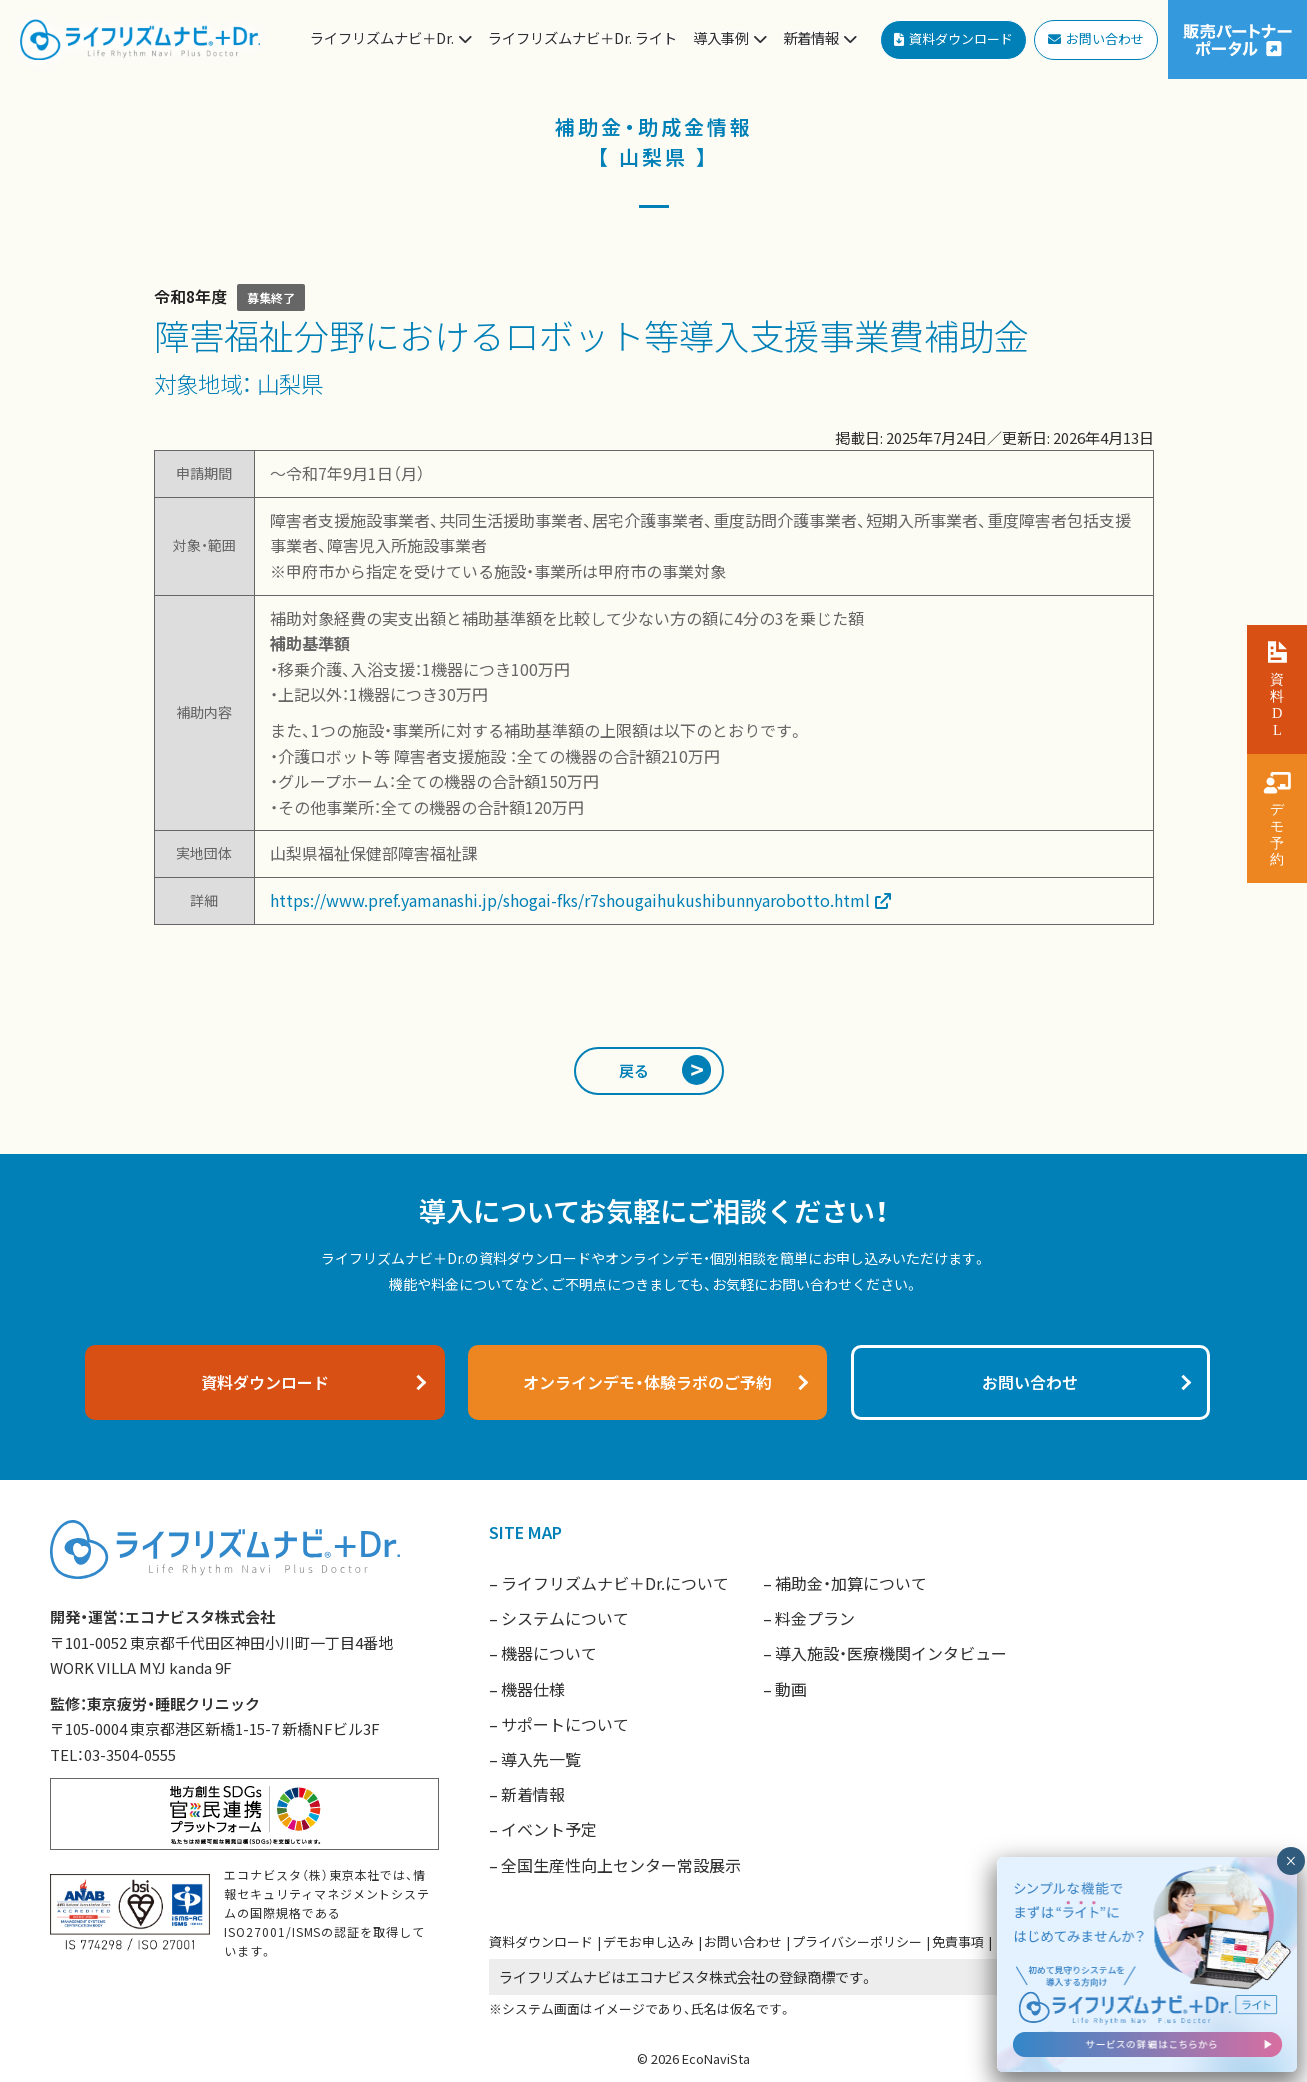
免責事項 (958, 1941)
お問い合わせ (743, 1941)
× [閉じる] (1290, 1861)
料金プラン (815, 1618)
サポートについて (565, 1724)
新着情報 (533, 1794)
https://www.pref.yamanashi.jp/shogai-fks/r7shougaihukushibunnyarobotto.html (570, 900)
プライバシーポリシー (857, 1941)
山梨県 (290, 383)
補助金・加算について (851, 1583)
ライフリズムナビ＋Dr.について (615, 1583)
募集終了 (271, 297)
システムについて (565, 1618)
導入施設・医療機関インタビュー (891, 1653)
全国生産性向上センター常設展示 (621, 1865)
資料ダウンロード (541, 1941)
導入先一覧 (541, 1759)
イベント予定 (549, 1829)
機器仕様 (533, 1689)
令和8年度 (190, 296)
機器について (549, 1653)
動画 (791, 1689)
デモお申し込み (648, 1941)
